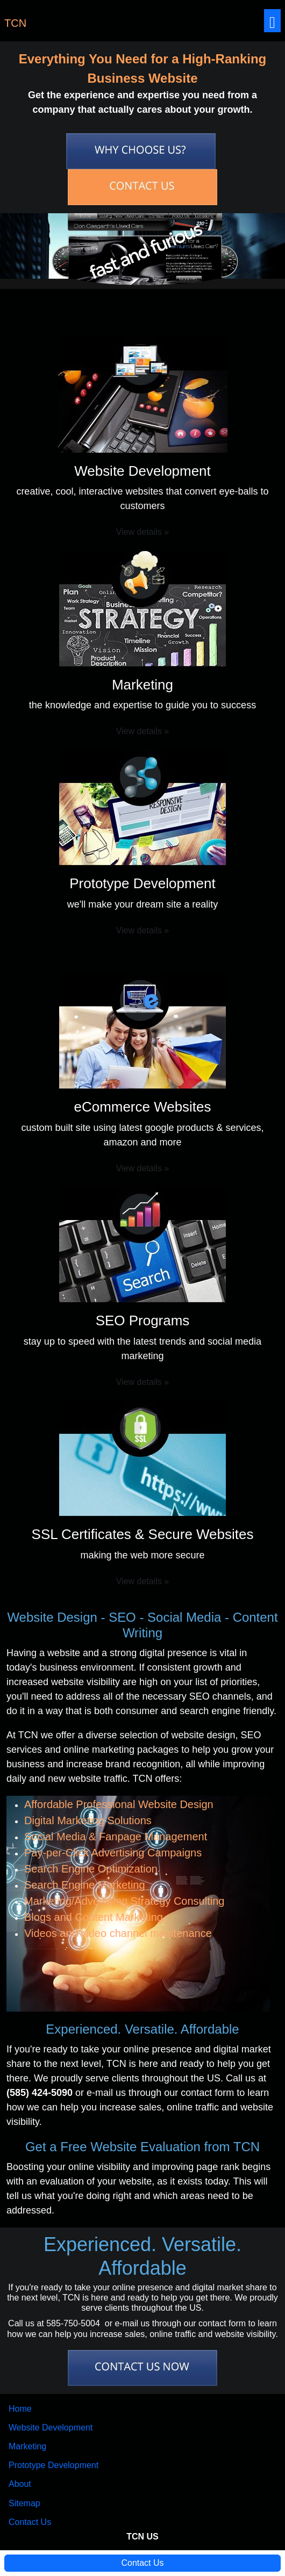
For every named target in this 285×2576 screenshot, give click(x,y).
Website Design (52, 1617)
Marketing (27, 2446)
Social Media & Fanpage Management (115, 1836)
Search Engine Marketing (84, 1885)
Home (20, 2408)
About (20, 2483)
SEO (122, 1617)
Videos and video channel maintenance (118, 1933)
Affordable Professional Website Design (118, 1804)
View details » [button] (142, 531)
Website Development (50, 2427)
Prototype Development (53, 2465)
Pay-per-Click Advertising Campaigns (113, 1853)
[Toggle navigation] (272, 20)
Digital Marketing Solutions (88, 1820)
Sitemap (24, 2503)
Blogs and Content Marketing (93, 1917)
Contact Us (30, 2522)
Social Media (184, 1617)
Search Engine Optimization (91, 1869)
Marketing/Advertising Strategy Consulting (124, 1901)
